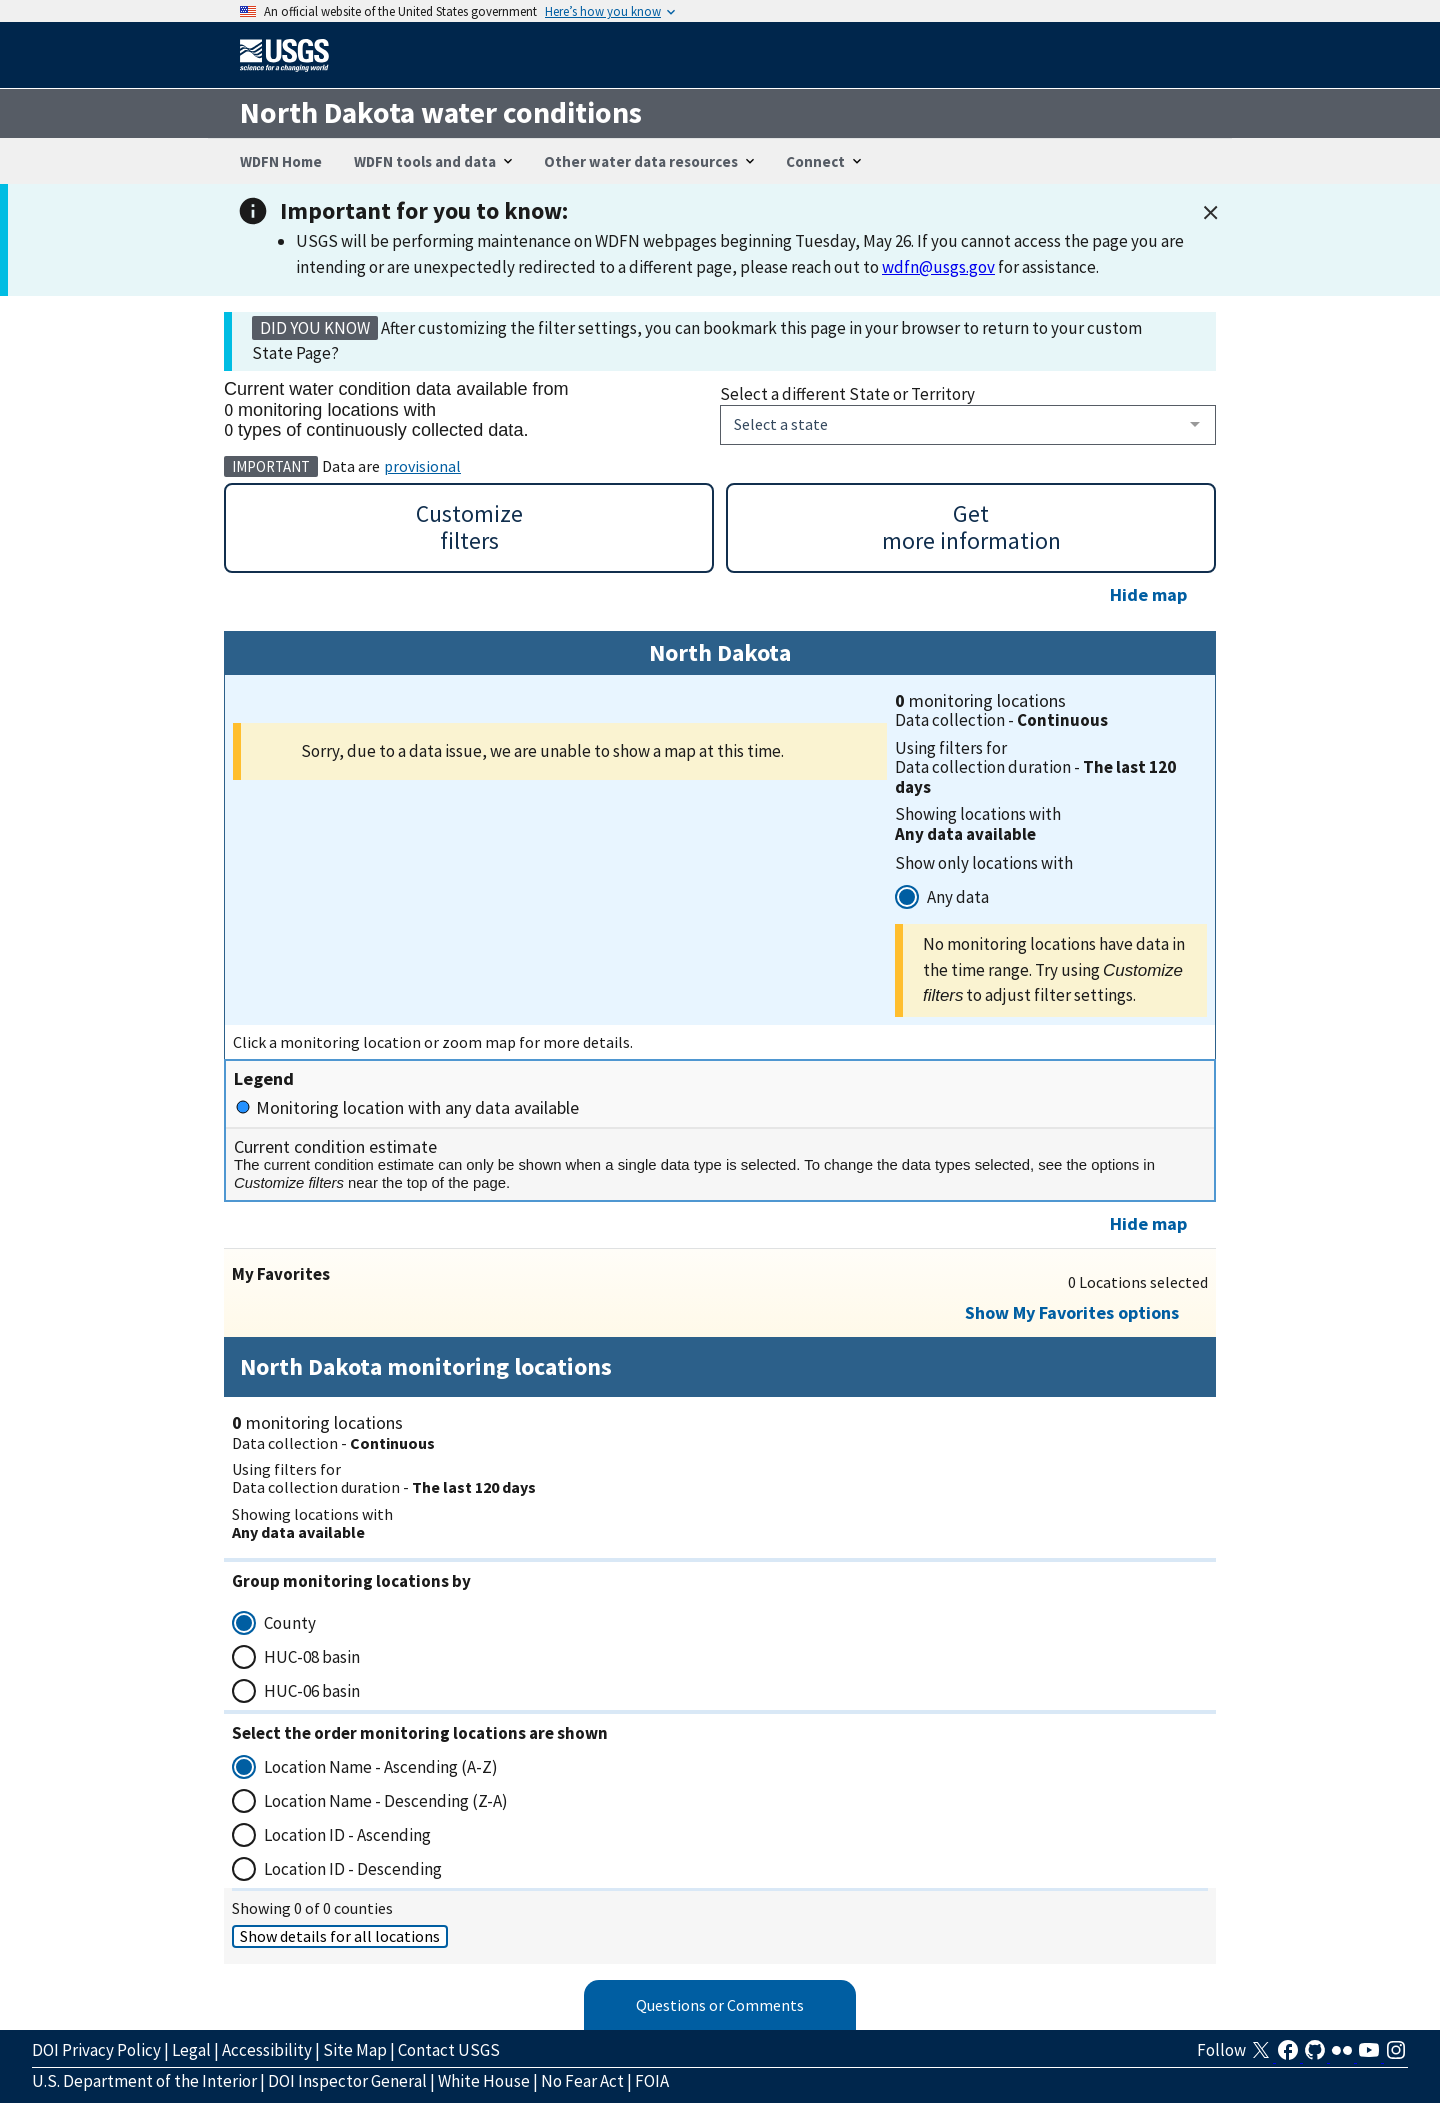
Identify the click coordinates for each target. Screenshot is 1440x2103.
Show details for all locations (340, 1936)
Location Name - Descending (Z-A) (386, 1801)
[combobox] (968, 425)
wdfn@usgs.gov (938, 267)
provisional (422, 466)
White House (484, 2081)
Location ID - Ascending (347, 1835)
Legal (191, 2050)
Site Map (355, 2050)
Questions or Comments (720, 2005)
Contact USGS (449, 2050)
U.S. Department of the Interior (144, 2081)
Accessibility (267, 2050)
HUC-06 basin (312, 1691)
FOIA (652, 2081)
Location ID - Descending (353, 1869)
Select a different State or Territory (847, 394)
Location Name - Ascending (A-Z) (381, 1767)
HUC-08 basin (312, 1657)
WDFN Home (281, 161)
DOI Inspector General (347, 2081)
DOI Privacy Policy (96, 2050)
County (290, 1623)
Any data (958, 897)
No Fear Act (582, 2081)
